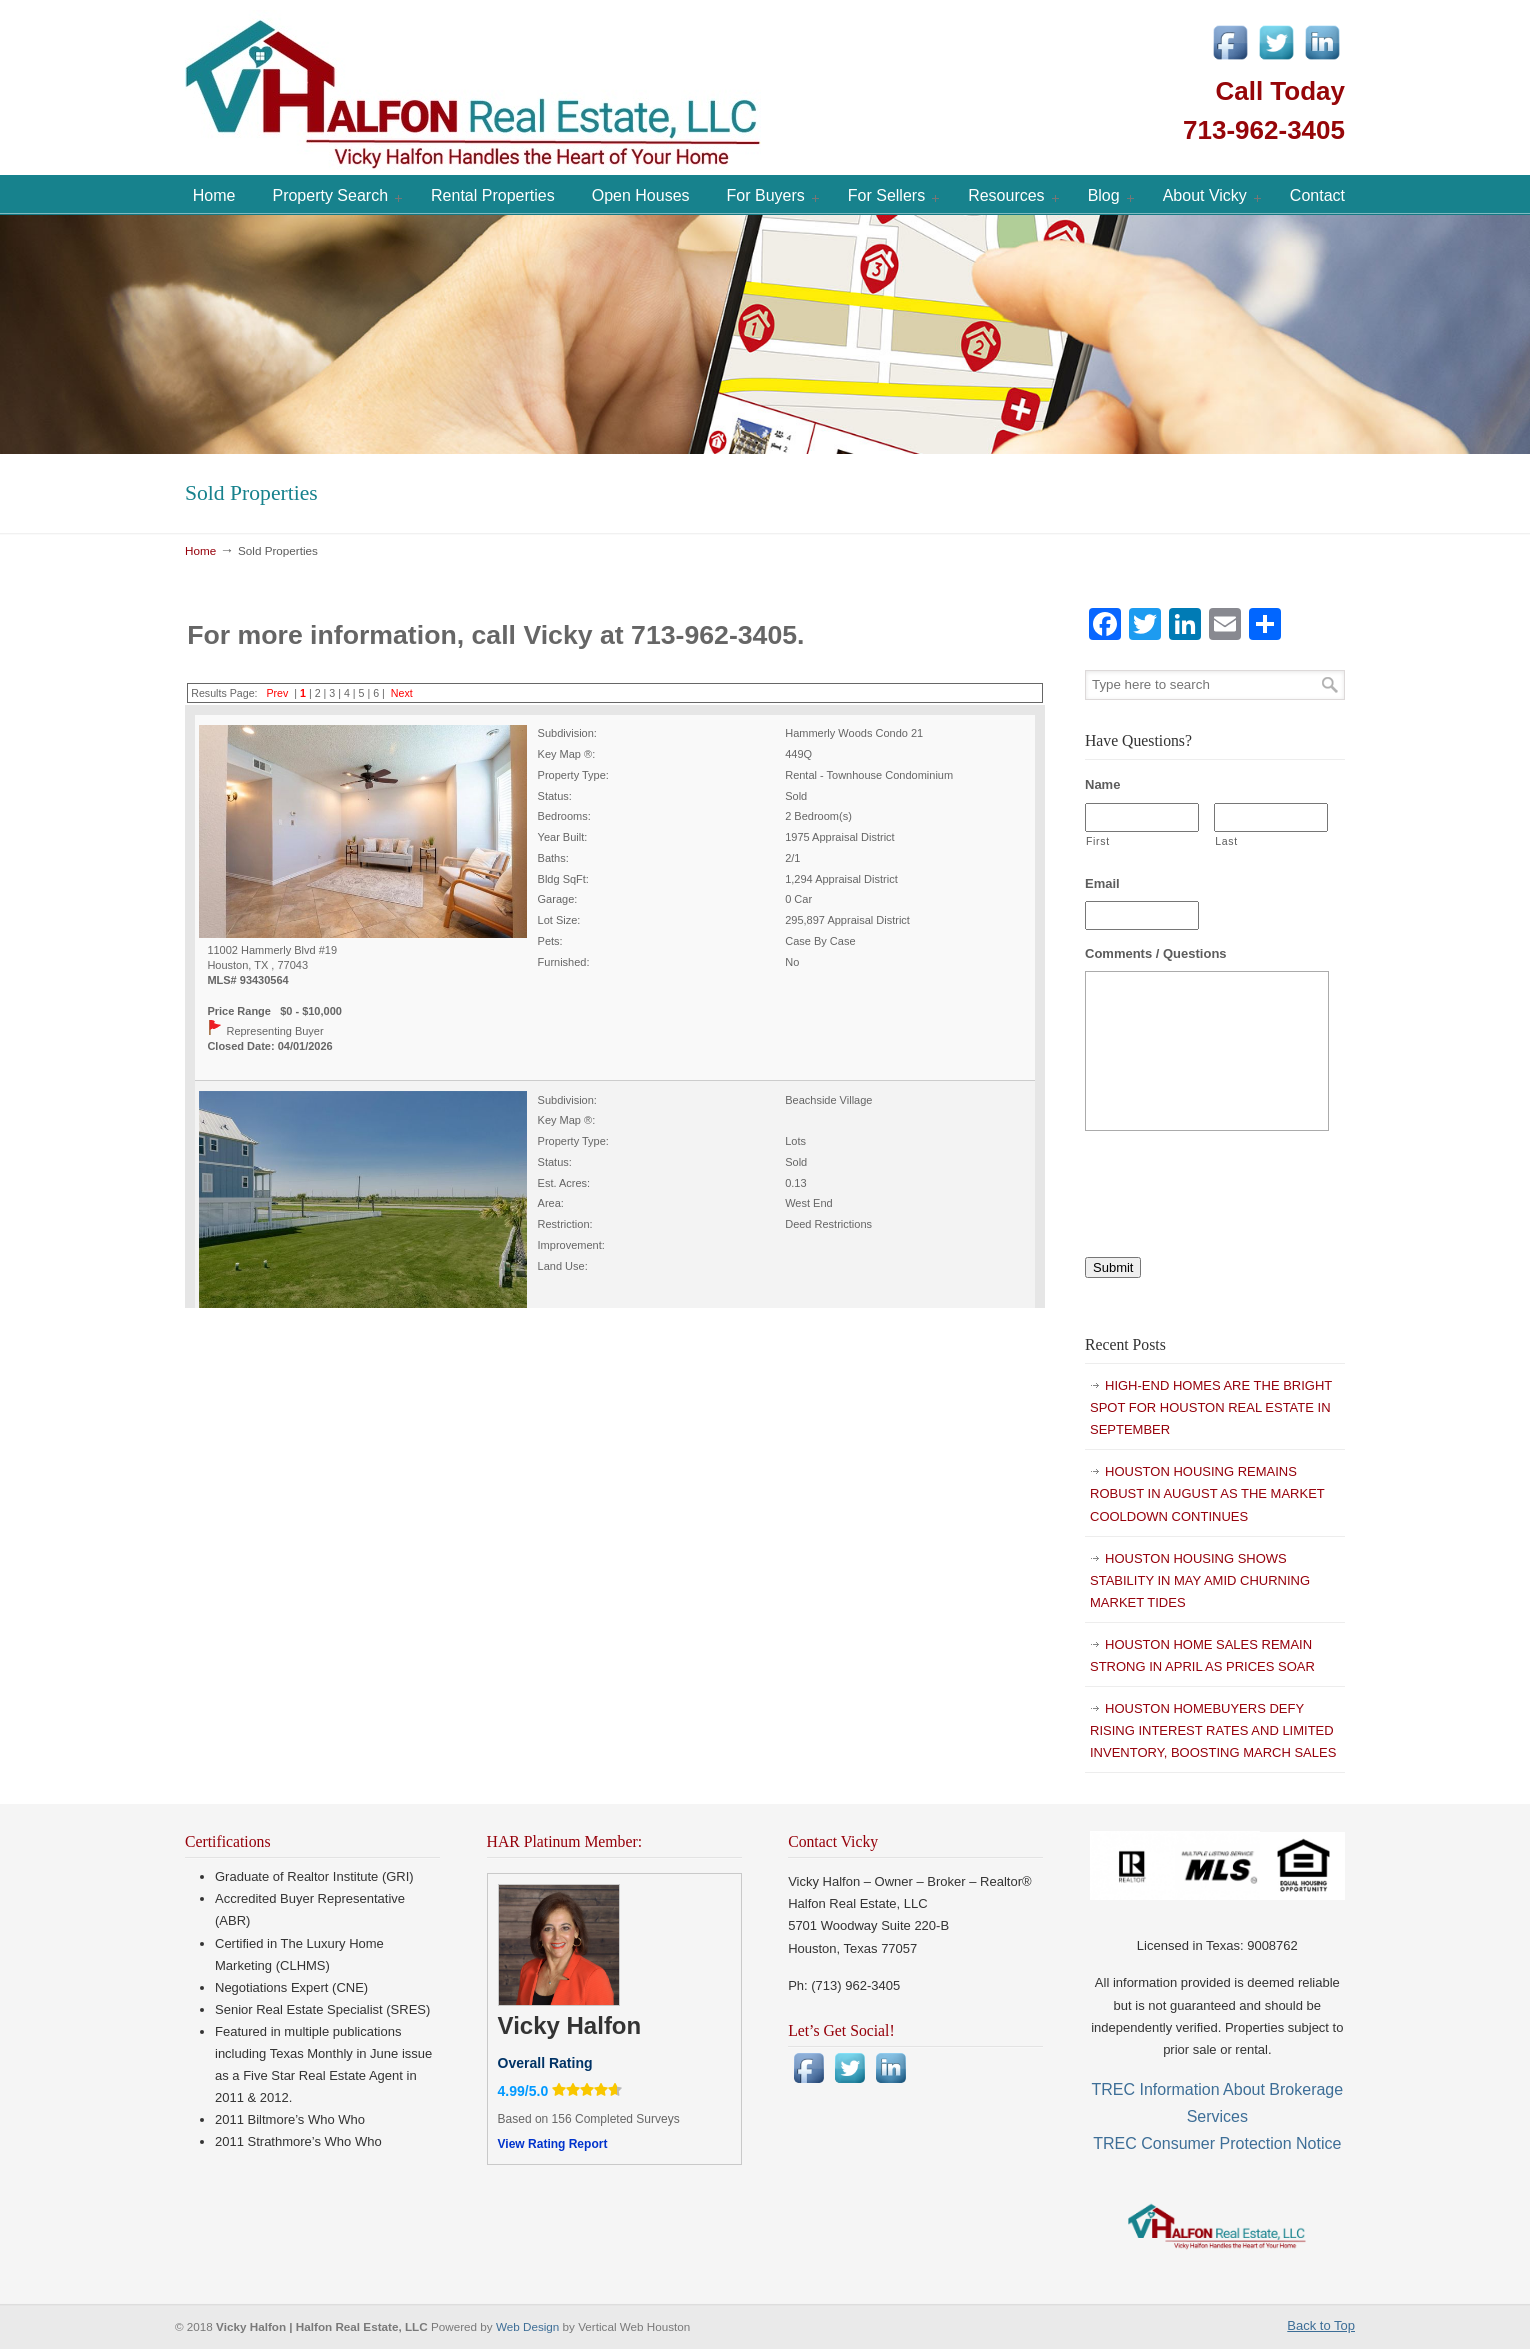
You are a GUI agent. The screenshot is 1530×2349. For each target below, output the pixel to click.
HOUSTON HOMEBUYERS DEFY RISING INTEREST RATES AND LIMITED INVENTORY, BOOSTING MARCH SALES (1213, 1730)
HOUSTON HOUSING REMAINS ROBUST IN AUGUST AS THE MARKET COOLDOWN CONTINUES (1207, 1493)
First (1098, 841)
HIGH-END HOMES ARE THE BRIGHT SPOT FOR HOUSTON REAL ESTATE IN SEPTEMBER (1211, 1407)
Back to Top (1321, 2325)
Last (1226, 841)
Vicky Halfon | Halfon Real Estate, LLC (585, 90)
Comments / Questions (1156, 953)
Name (1102, 784)
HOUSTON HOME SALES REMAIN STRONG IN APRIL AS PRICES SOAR (1202, 1655)
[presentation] (1237, 1186)
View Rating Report (553, 2144)
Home (200, 550)
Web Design (529, 2326)
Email (1102, 883)
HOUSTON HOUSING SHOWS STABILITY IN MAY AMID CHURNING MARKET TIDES (1200, 1580)
